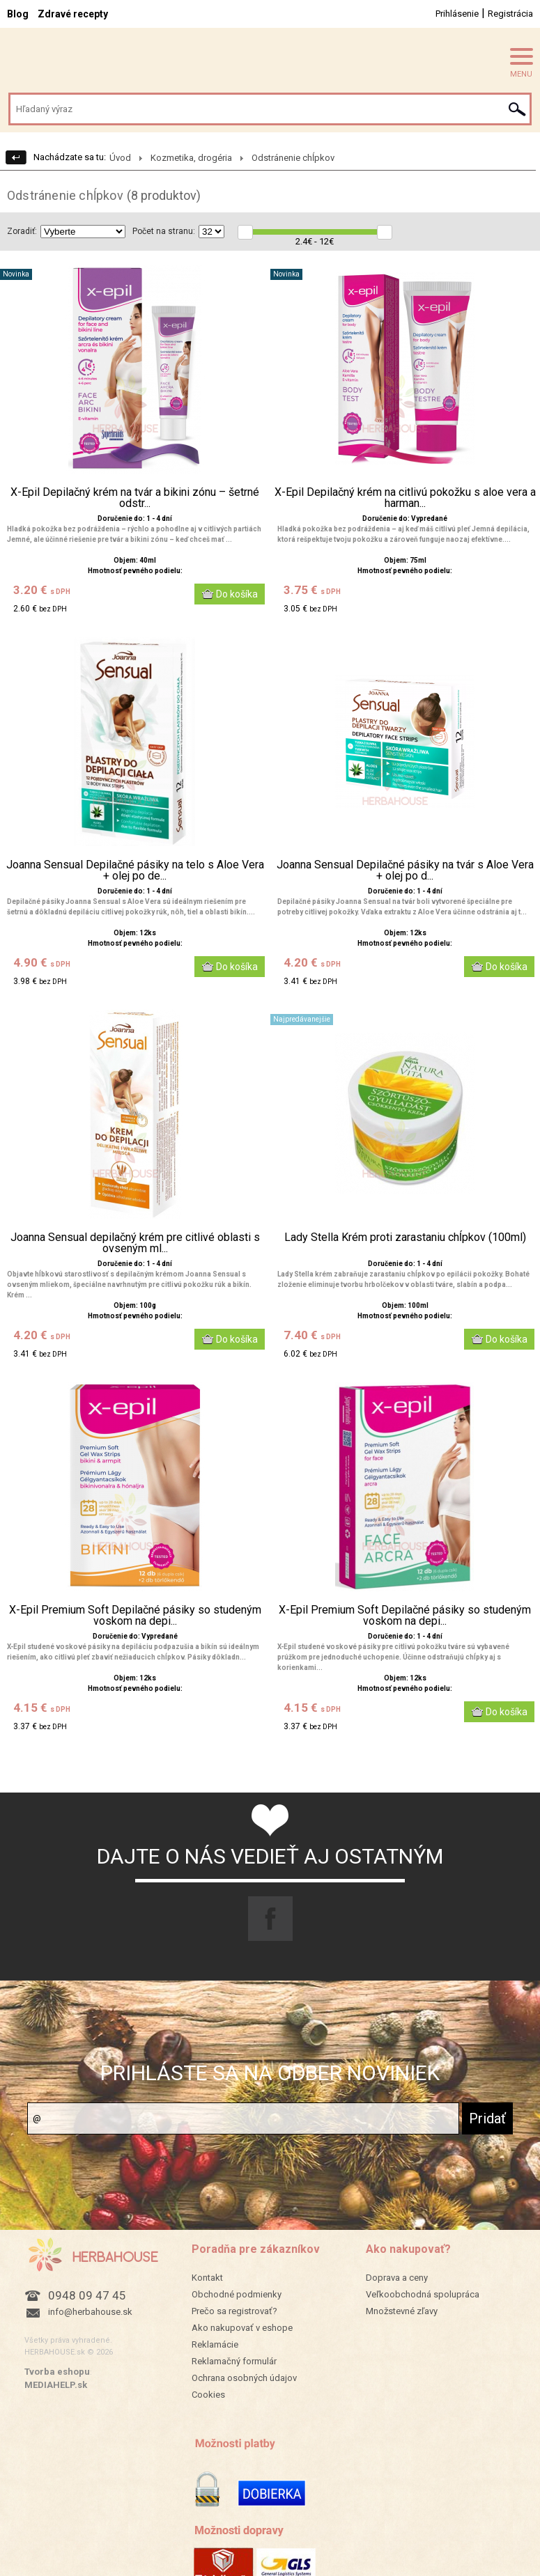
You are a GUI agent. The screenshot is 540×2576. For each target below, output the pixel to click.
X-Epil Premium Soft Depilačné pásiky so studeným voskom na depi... (135, 1616)
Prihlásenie (457, 13)
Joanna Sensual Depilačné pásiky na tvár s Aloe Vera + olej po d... (405, 870)
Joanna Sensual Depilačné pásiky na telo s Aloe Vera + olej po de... (135, 870)
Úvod (120, 158)
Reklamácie (215, 2344)
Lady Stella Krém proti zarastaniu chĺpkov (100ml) (405, 1237)
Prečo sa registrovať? (234, 2311)
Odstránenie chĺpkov (293, 158)
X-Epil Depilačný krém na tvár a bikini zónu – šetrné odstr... (134, 498)
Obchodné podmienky (236, 2294)
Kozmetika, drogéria (191, 158)
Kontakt (207, 2277)
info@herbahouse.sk (90, 2311)
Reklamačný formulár (234, 2361)
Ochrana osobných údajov (244, 2378)
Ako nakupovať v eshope (242, 2328)
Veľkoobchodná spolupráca (422, 2294)
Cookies (208, 2394)
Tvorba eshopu (57, 2371)
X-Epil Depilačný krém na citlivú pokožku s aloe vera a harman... (405, 498)
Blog (18, 13)
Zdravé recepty (73, 13)
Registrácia (510, 13)
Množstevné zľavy (402, 2311)
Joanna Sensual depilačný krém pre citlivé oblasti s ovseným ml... (135, 1243)
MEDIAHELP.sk (55, 2385)
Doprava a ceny (397, 2277)
